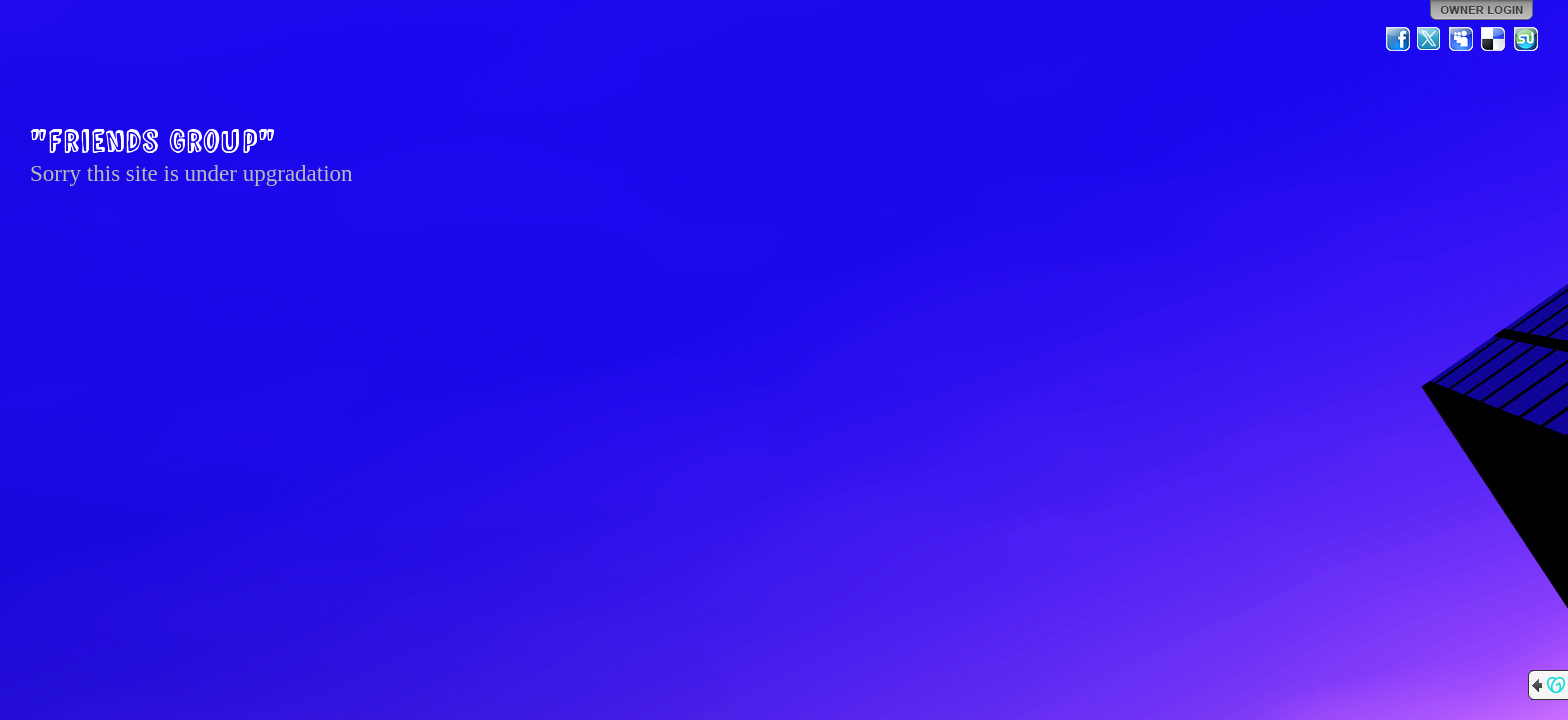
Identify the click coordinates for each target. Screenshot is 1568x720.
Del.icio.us (1494, 39)
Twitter (1430, 39)
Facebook (1398, 39)
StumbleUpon (1526, 39)
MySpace (1462, 39)
